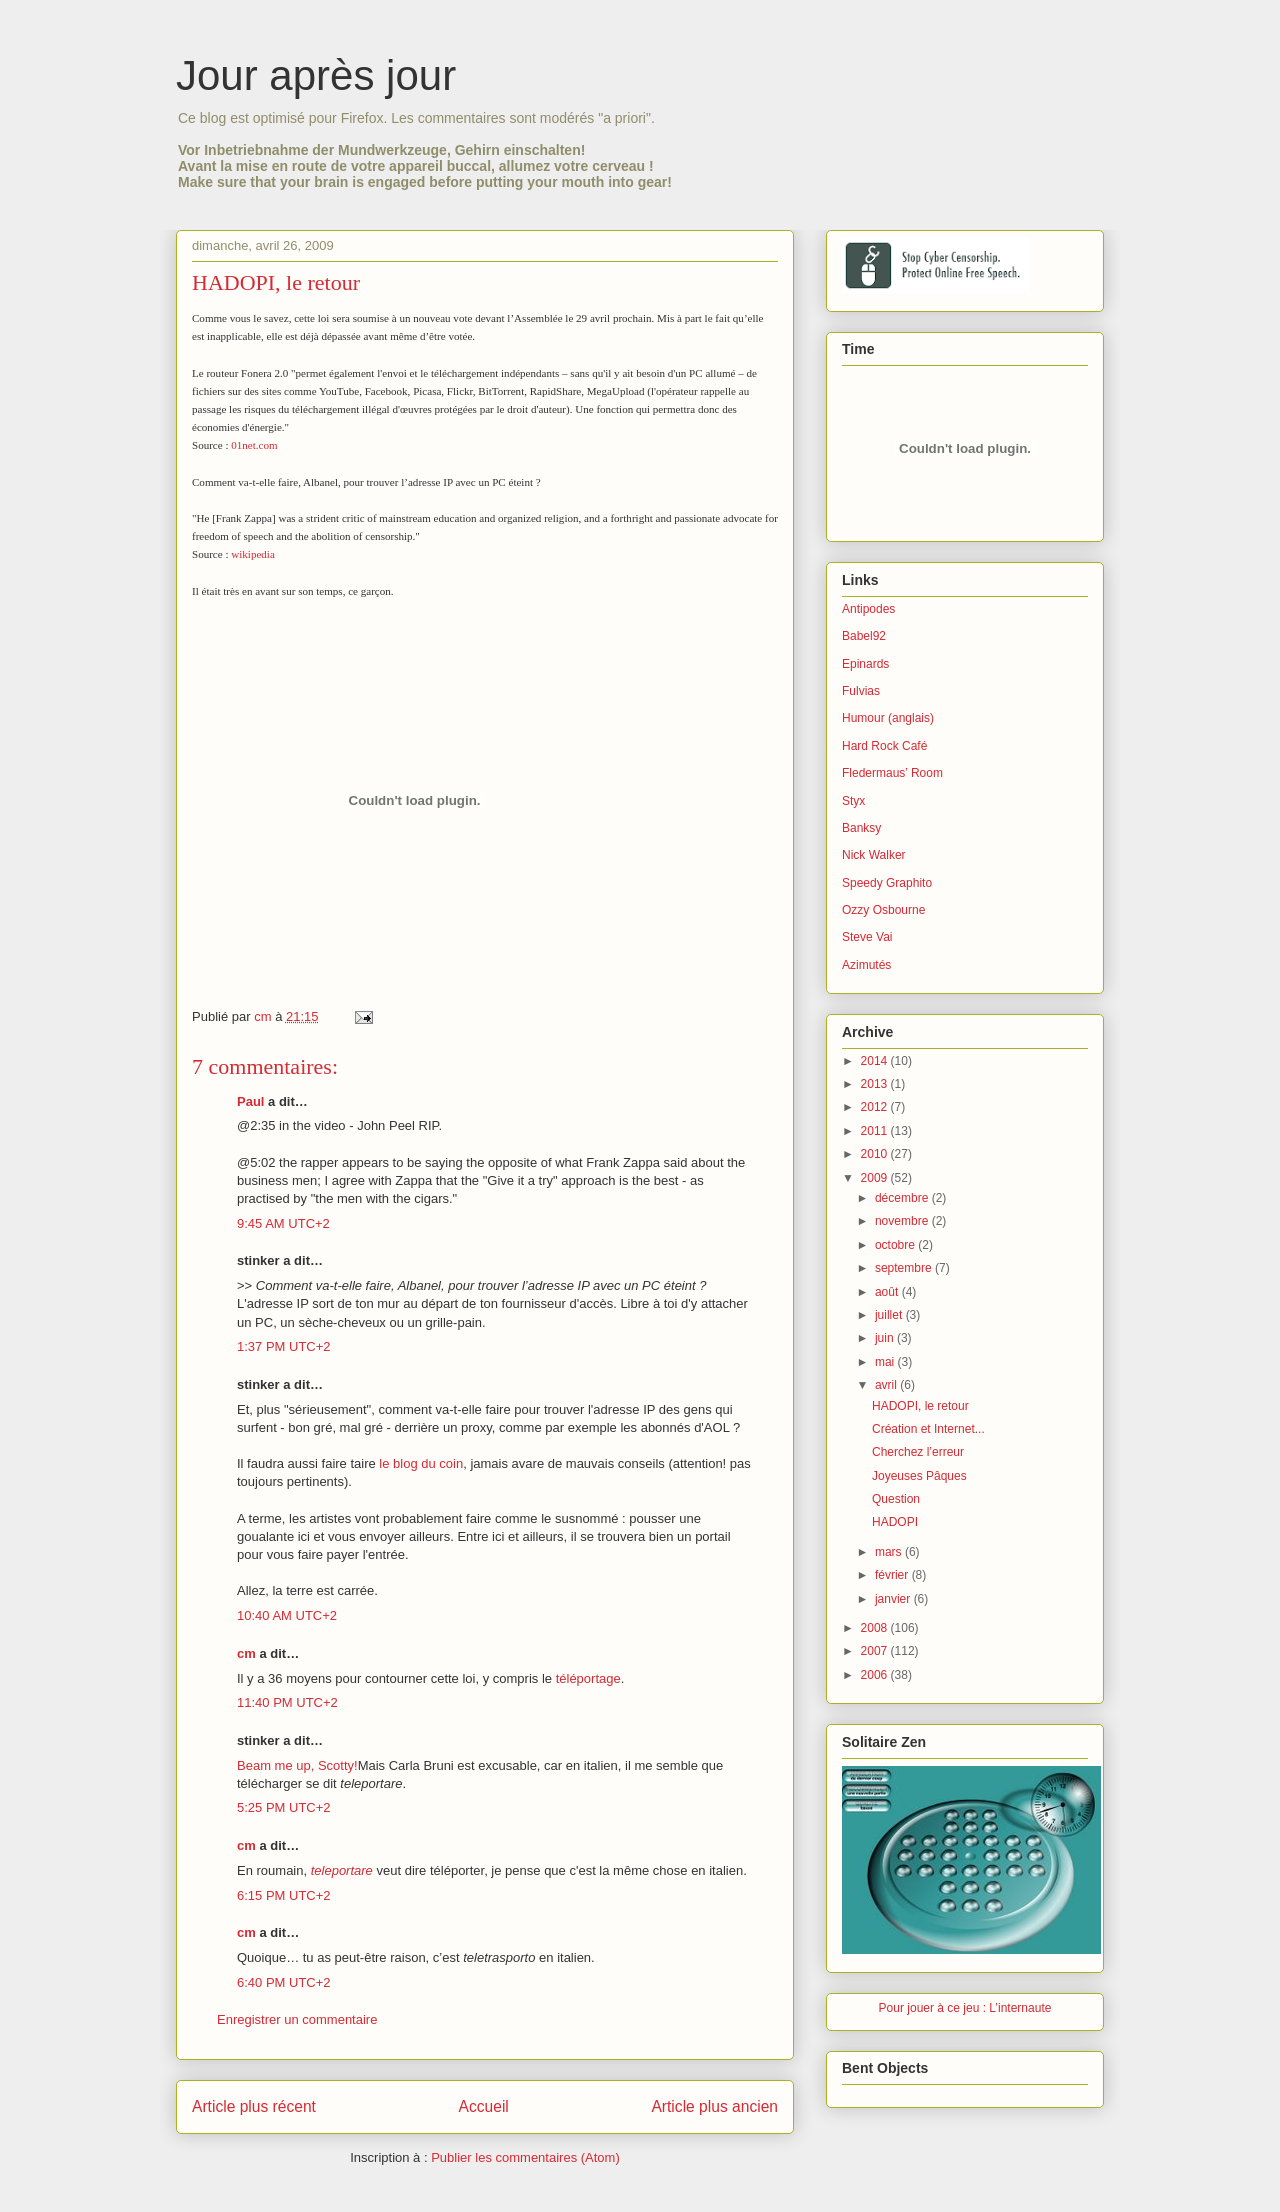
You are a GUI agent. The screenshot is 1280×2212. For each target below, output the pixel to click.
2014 (876, 1061)
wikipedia (253, 554)
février (893, 1575)
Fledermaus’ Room (892, 773)
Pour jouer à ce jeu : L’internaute (965, 2008)
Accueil (484, 2106)
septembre (905, 1268)
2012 (876, 1107)
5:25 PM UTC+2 (284, 1807)
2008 (876, 1628)
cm (246, 1653)
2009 (876, 1178)
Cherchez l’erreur (918, 1452)
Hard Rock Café (884, 746)
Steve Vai (867, 937)
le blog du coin (421, 1463)
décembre (903, 1198)
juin (886, 1338)
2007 (876, 1651)
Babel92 (864, 636)
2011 (876, 1131)
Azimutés (866, 965)
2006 (876, 1675)
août (888, 1292)
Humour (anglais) (888, 718)
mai (886, 1362)
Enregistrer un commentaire (297, 2019)
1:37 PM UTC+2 (284, 1346)
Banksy (861, 828)
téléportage (588, 1678)
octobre (896, 1245)
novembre (903, 1221)
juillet (890, 1315)
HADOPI (895, 1522)
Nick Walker (874, 855)
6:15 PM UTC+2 (284, 1895)
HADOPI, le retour (920, 1406)
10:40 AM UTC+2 (287, 1615)
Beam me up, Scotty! (297, 1765)
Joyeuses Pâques (919, 1476)
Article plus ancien (714, 2106)
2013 (876, 1084)
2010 (876, 1154)
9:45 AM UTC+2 (283, 1223)
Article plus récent (254, 2106)
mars (890, 1552)
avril (887, 1385)
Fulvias (861, 691)
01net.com (254, 445)
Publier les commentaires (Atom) (525, 2157)
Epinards (865, 664)
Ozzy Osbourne (883, 910)
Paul (250, 1101)
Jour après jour (316, 75)
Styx (853, 801)
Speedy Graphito (887, 883)
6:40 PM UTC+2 (284, 1982)
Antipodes (868, 609)
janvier (894, 1599)
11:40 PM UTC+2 (287, 1702)
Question (896, 1499)
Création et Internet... (928, 1429)
